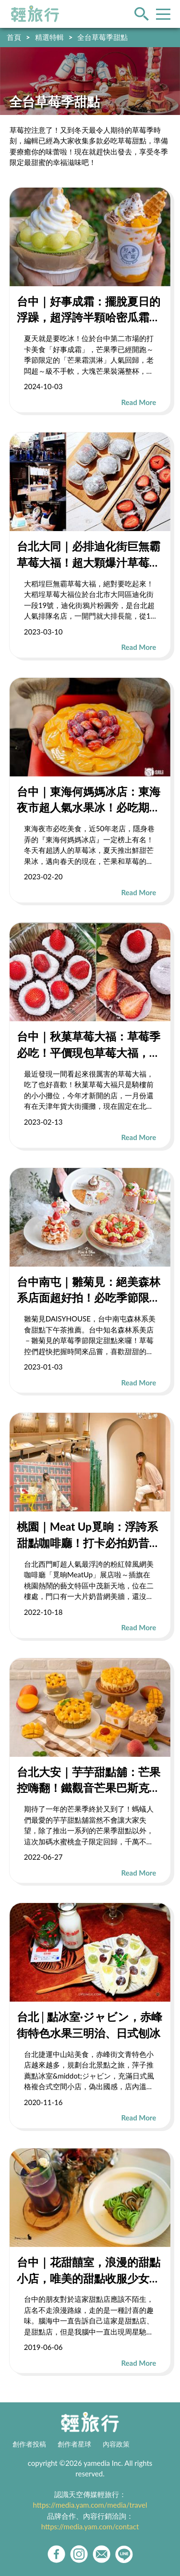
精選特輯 (49, 37)
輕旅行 (35, 14)
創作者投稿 (29, 2444)
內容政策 (116, 2444)
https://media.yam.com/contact (90, 2526)
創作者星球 (74, 2444)
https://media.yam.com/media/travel (90, 2504)
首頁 (14, 37)
